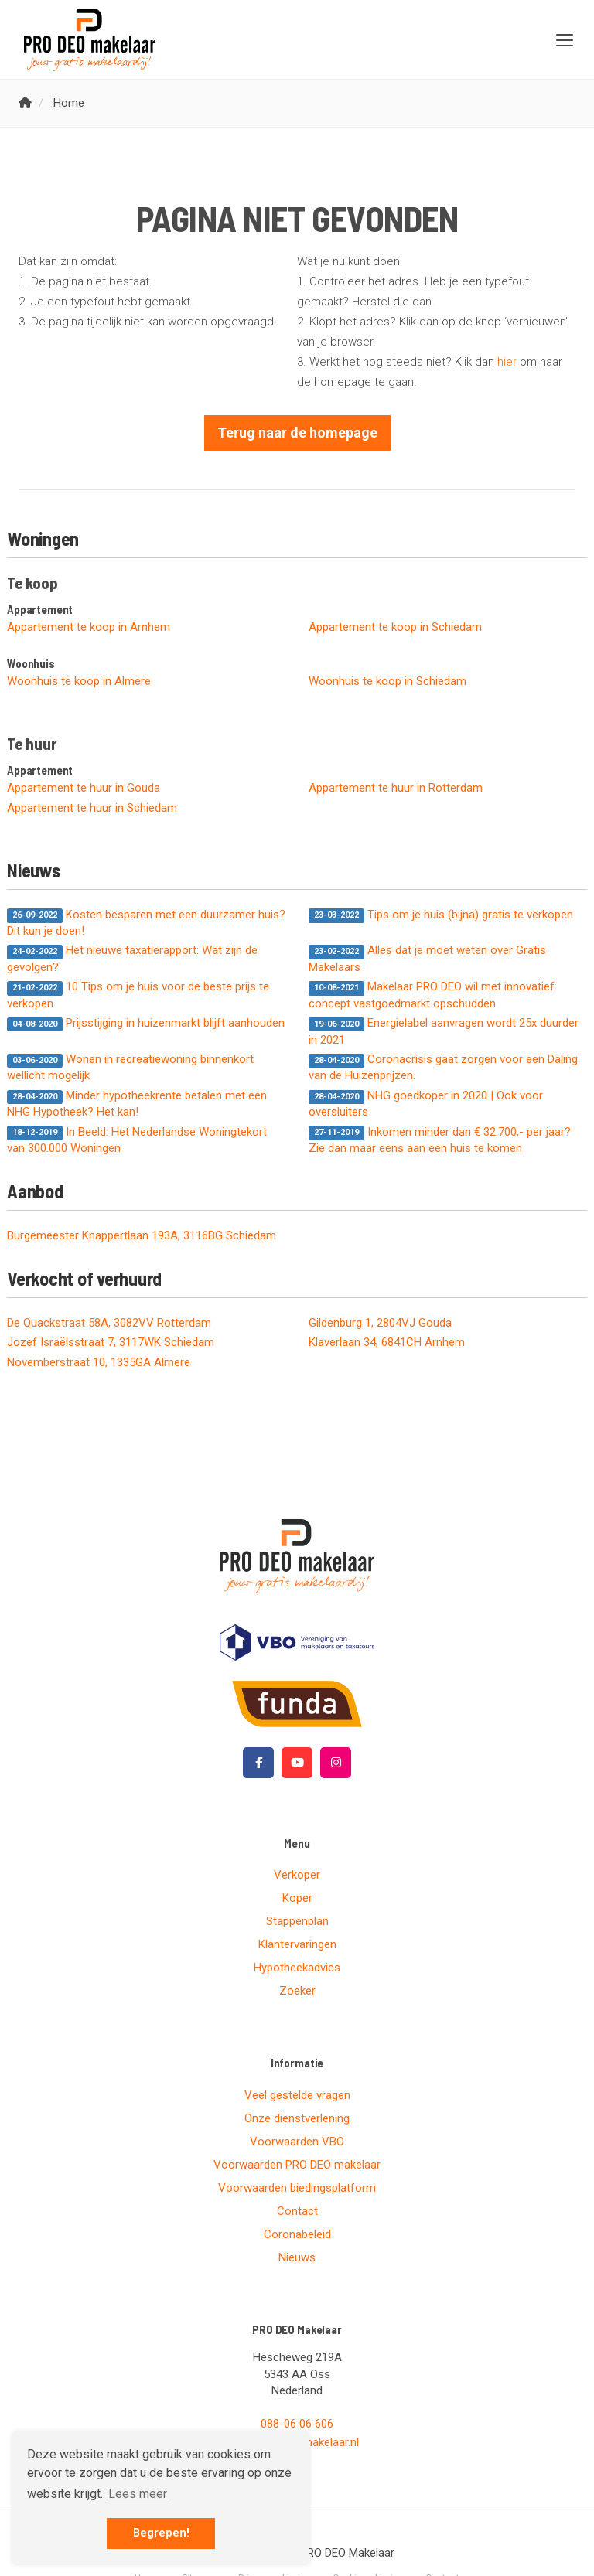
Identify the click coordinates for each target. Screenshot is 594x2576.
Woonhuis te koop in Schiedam (387, 681)
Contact (297, 2211)
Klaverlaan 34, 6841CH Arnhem (387, 1342)
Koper (297, 1898)
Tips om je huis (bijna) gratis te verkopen (441, 915)
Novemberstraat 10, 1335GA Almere (98, 1362)
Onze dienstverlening (297, 2118)
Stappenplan (297, 1921)
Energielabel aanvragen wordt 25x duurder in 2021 (444, 1031)
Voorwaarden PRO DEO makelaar (297, 2165)
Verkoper (297, 1875)
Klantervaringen (297, 1944)
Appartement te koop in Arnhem (88, 627)
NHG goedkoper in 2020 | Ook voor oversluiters (426, 1104)
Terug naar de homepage (297, 432)
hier (507, 362)
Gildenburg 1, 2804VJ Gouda (380, 1323)
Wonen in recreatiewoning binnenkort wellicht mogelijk (130, 1067)
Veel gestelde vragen (297, 2095)
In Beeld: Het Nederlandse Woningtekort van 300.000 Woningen (137, 1140)
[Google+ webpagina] (335, 1762)
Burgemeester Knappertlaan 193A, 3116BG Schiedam (141, 1235)
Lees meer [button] (137, 2493)
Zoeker (297, 1991)
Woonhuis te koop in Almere (79, 681)
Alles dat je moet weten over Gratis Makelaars (427, 958)
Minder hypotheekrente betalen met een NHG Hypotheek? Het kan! (137, 1104)
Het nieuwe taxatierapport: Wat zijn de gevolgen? (132, 958)
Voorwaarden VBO (297, 2141)
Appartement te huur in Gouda (83, 788)
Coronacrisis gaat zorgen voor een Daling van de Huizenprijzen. (443, 1067)
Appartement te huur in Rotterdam (396, 788)
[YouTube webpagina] (297, 1762)
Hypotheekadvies (297, 1968)
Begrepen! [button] (161, 2533)
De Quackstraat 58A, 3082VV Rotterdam (109, 1323)
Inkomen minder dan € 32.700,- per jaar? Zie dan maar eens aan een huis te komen (440, 1140)
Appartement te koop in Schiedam (395, 627)
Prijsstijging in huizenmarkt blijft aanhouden (146, 1023)
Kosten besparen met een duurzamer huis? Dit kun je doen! (146, 923)
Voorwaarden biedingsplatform (297, 2188)
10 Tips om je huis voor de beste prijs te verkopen (138, 995)
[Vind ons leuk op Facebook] (258, 1762)
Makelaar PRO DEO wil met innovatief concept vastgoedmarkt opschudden (432, 995)
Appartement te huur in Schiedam (92, 808)
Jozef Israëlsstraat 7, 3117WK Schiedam (110, 1342)
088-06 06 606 (297, 2424)
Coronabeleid (297, 2234)
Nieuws (297, 2257)
